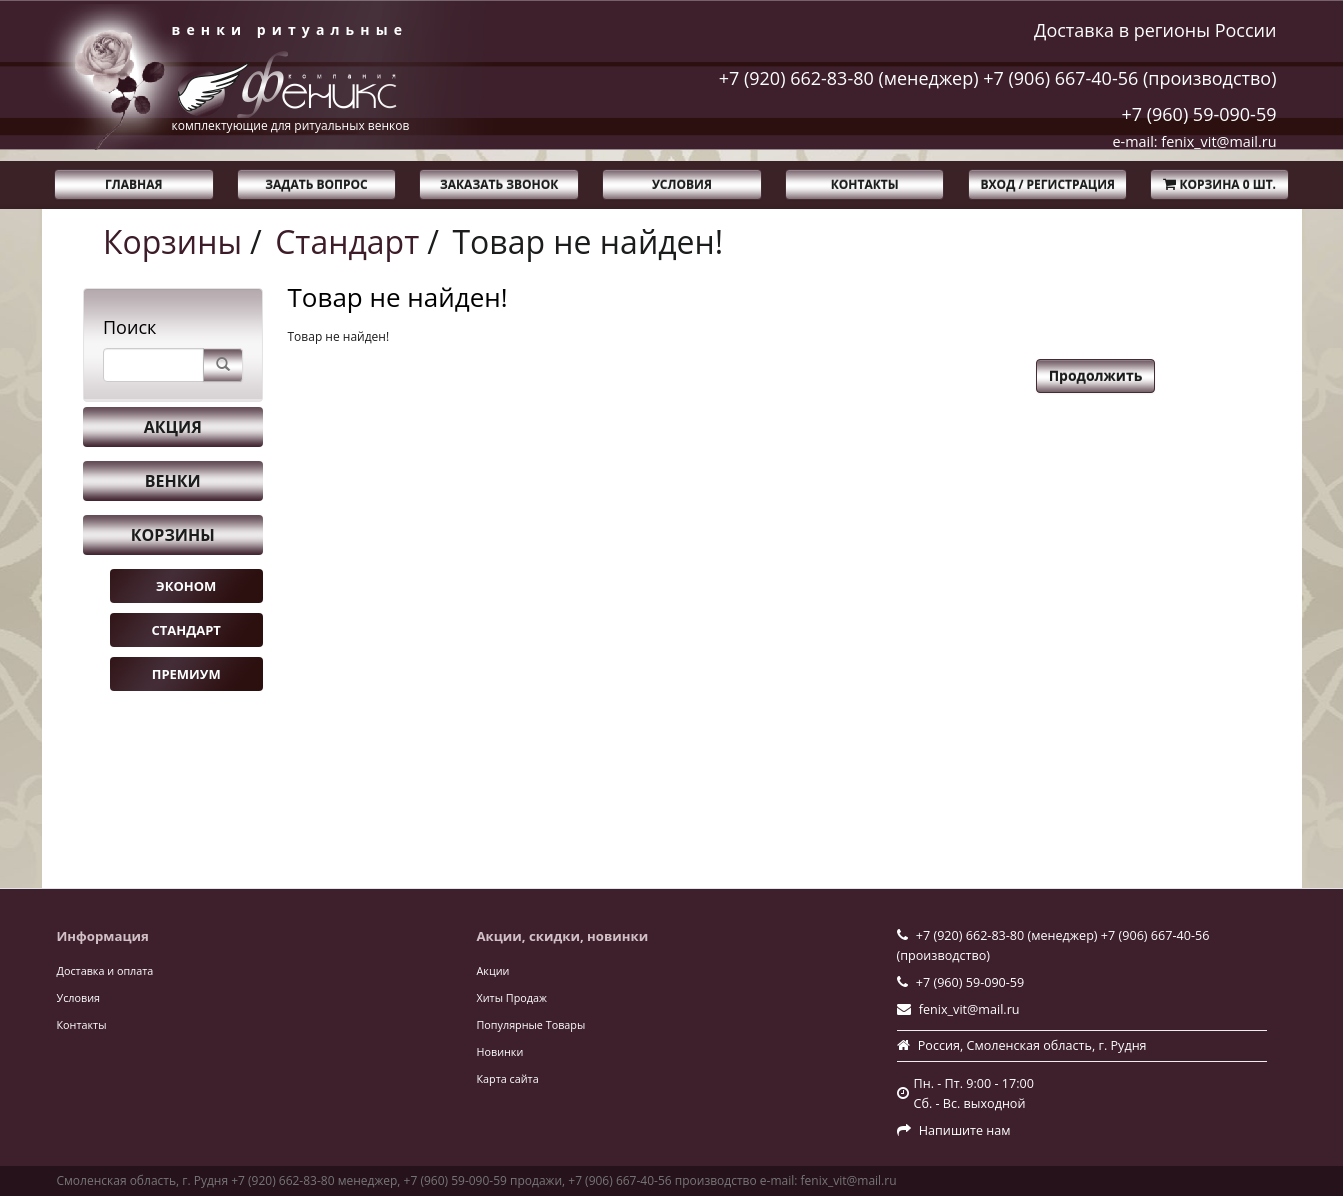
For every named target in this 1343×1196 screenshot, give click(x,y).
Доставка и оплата (105, 970)
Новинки (500, 1051)
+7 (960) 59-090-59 (1198, 114)
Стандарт (347, 241)
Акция (173, 427)
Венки (173, 481)
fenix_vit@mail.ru (969, 1009)
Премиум (186, 674)
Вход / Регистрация (1048, 184)
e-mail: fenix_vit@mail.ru (1195, 141)
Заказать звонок (499, 184)
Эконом (186, 586)
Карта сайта (508, 1078)
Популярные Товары (531, 1024)
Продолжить (1096, 375)
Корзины (172, 241)
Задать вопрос (316, 184)
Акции (493, 970)
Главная (133, 184)
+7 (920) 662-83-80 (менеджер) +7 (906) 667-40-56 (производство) (998, 78)
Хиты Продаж (512, 997)
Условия (682, 184)
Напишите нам (965, 1130)
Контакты (865, 184)
